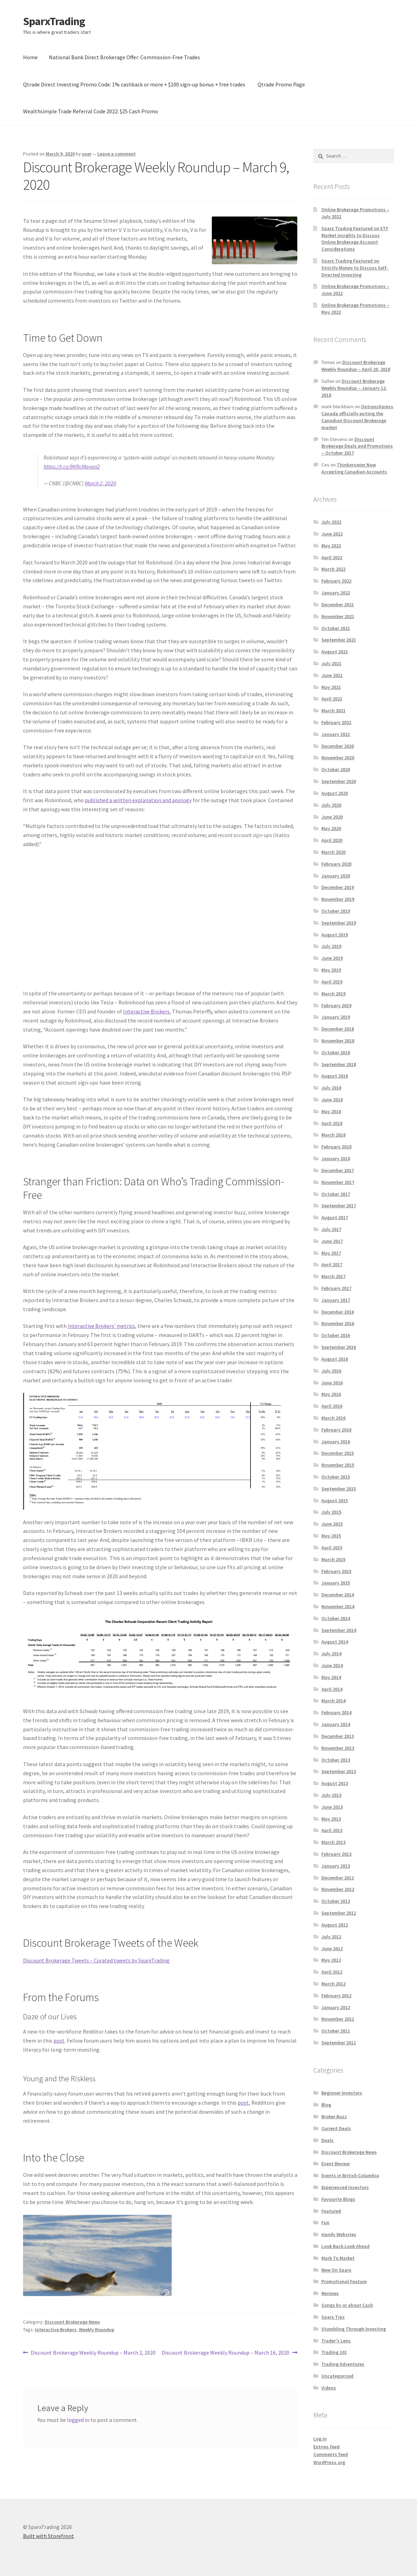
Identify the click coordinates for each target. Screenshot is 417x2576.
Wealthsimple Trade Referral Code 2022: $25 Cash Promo (90, 111)
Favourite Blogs (338, 2199)
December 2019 (337, 887)
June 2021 (332, 675)
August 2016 (334, 1359)
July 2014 (331, 1653)
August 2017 (334, 1217)
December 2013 (337, 1736)
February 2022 (336, 581)
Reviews (330, 2293)
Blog (326, 2105)
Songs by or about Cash (347, 2305)
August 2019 (334, 935)
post (59, 2040)
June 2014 (332, 1665)
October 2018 (335, 1052)
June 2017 (332, 1241)
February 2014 (336, 1712)
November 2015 (337, 1465)
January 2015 (335, 1583)
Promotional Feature (344, 2281)
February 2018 (336, 1146)
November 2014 (337, 1606)
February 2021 (336, 722)
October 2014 (335, 1618)
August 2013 (334, 1783)
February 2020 (336, 864)
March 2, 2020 (100, 483)
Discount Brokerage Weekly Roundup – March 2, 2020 (93, 2352)
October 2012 (335, 1901)
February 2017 (336, 1288)
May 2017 (331, 1253)
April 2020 (331, 840)
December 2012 (337, 1878)
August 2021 (334, 651)
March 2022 (333, 569)
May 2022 (331, 545)
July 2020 (331, 805)
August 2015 (334, 1500)
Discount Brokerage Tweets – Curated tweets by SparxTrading (96, 1960)
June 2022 (332, 534)
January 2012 (335, 2007)
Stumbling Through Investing (353, 2329)
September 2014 (338, 1630)
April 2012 (331, 1972)
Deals (327, 2140)
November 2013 (337, 1748)
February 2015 (336, 1571)
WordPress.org (329, 2462)
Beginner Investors (341, 2093)
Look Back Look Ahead (345, 2246)
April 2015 (331, 1547)
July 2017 (331, 1229)
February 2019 (336, 1005)
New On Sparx (336, 2270)
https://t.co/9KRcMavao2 (72, 466)
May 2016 (331, 1394)
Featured (331, 2211)
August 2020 (334, 793)
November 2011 (337, 2019)
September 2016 (338, 1347)
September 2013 (338, 1771)
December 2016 (337, 1312)
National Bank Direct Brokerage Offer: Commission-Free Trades (124, 57)
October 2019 (335, 911)
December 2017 (337, 1170)
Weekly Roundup (96, 2329)
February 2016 (336, 1430)
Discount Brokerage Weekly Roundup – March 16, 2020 (225, 2352)
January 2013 (335, 1866)
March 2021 (333, 710)
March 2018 (333, 1135)
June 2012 (332, 1948)
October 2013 (335, 1760)
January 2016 (335, 1441)
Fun (325, 2222)
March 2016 (333, 1418)
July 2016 (331, 1371)
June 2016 (332, 1383)
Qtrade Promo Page (281, 84)
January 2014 (335, 1724)
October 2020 (335, 769)
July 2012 (331, 1936)
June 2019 (332, 958)
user (86, 154)
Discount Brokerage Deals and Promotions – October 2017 (357, 446)
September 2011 (338, 2042)
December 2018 (337, 1029)
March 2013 (333, 1842)
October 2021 (335, 628)
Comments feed (330, 2454)
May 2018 (331, 1111)
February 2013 (336, 1854)
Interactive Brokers (146, 1011)
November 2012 (337, 1889)
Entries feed (326, 2447)
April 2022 (331, 557)
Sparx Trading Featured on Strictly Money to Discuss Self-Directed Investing (354, 268)
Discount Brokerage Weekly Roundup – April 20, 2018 (355, 365)
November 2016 (337, 1323)
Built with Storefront (48, 2535)
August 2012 (334, 1925)
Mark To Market (338, 2258)
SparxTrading (54, 21)
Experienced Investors (345, 2187)
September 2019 (338, 923)
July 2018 (331, 1088)
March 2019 (333, 993)
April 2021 (331, 699)
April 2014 (331, 1689)
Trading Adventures (342, 2364)
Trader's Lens (336, 2341)
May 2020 (331, 828)
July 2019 (331, 946)
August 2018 (334, 1076)
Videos (328, 2388)
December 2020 (337, 746)
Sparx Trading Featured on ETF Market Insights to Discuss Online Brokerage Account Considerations (354, 238)
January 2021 (335, 734)
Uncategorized (337, 2376)
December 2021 (337, 604)
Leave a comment (116, 154)
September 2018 (338, 1064)
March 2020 (333, 852)
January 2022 (335, 593)
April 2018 (331, 1123)
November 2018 (337, 1041)
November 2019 (337, 899)
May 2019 (331, 970)
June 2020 (332, 817)
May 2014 (331, 1677)
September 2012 (338, 1913)
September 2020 (338, 781)
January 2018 (335, 1158)
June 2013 (332, 1807)
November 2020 (337, 757)
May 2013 (331, 1819)
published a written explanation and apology (138, 800)
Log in (320, 2439)
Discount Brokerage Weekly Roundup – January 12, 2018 (354, 388)
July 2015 (331, 1512)
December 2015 (337, 1453)
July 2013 (331, 1795)
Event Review (335, 2163)
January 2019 (335, 1017)
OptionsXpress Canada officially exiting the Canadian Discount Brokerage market (357, 416)
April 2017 (331, 1264)
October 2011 (335, 2031)
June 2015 (332, 1524)
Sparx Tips (333, 2317)
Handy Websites (338, 2234)
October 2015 (335, 1477)
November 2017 (337, 1182)
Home (30, 57)
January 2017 (335, 1300)
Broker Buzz (334, 2116)
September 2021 (338, 640)
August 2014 (334, 1642)
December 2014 (337, 1594)
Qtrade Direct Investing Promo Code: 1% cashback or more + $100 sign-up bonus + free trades (134, 84)
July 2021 (331, 663)
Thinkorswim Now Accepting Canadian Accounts (354, 468)
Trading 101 (334, 2352)
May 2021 (331, 687)
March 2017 (333, 1276)
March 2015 (333, 1559)
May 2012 (331, 1960)
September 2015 (338, 1488)
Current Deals (336, 2128)
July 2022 (331, 522)
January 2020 (335, 876)
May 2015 (331, 1536)
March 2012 (333, 1984)
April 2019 (331, 982)
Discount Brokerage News (72, 2322)
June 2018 (332, 1099)
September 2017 (338, 1205)
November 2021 (337, 616)
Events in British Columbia (350, 2175)
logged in (78, 2419)
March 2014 (333, 1700)
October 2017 (335, 1194)
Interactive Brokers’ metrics (101, 1325)
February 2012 (336, 1995)
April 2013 (331, 1830)
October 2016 (335, 1335)
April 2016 (331, 1406)
